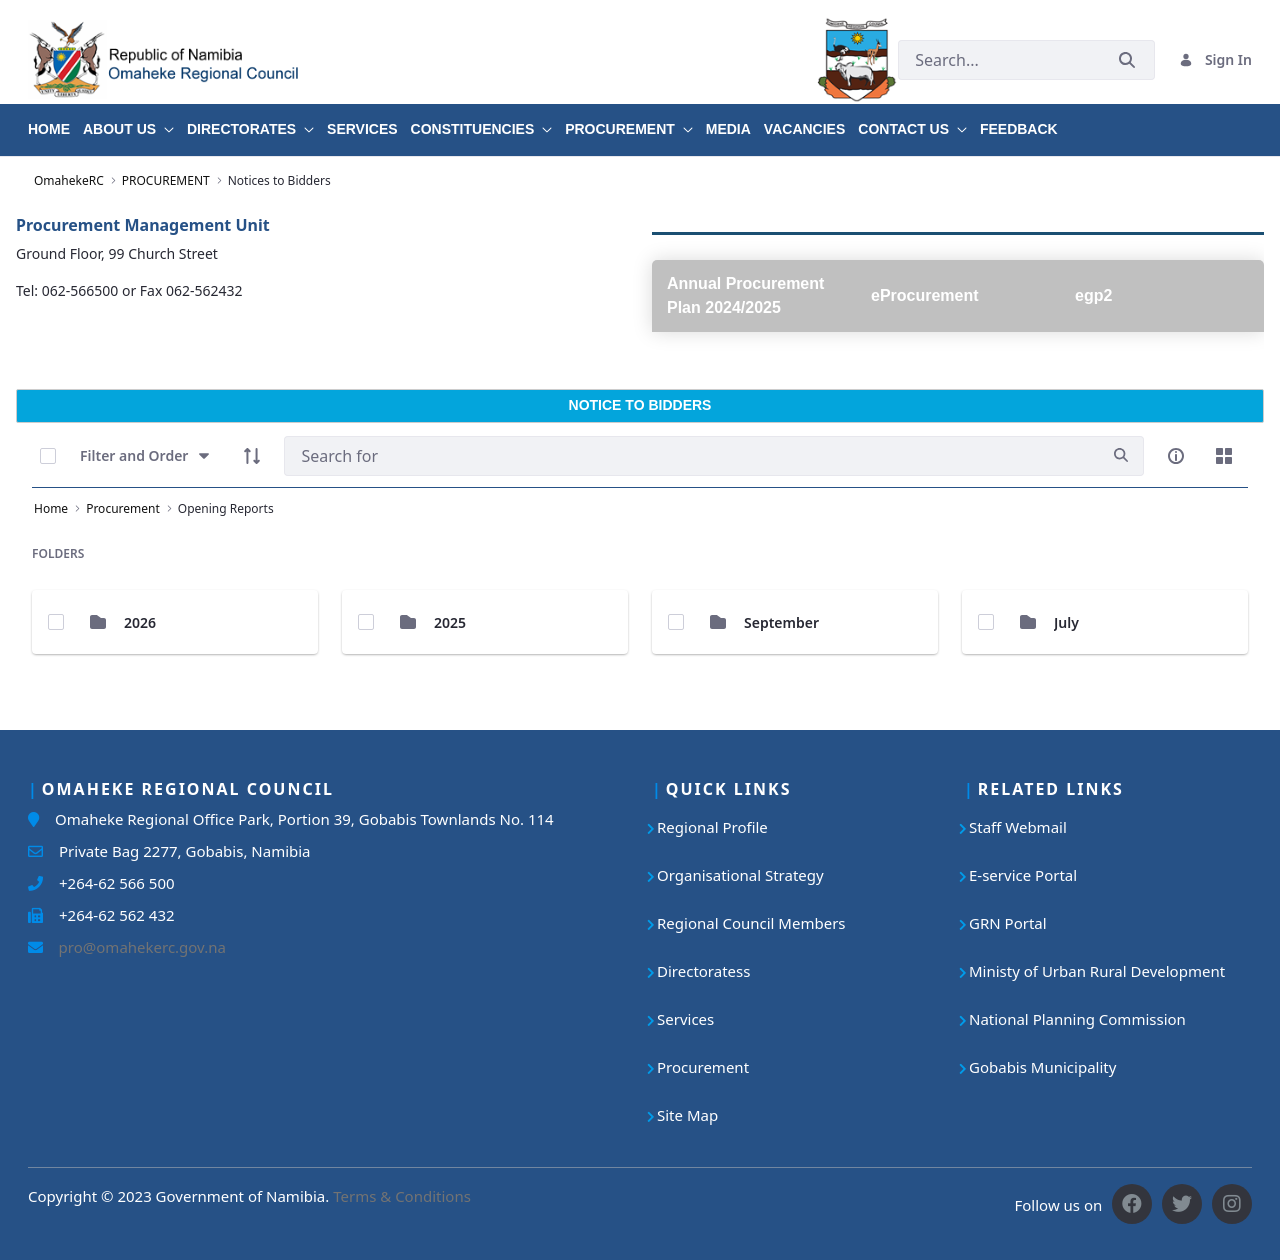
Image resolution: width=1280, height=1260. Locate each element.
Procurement (703, 1067)
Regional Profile (712, 827)
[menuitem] (55, 122)
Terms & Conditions (402, 1196)
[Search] (691, 456)
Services (685, 1019)
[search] (1121, 455)
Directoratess (703, 971)
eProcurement (925, 295)
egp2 (1093, 295)
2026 (140, 622)
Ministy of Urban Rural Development (1097, 971)
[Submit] (1127, 59)
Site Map (687, 1115)
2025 (450, 622)
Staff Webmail (1018, 827)
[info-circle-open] (1176, 456)
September (781, 622)
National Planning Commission (1077, 1019)
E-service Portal (1023, 875)
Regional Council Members (751, 923)
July (1066, 622)
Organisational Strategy (740, 875)
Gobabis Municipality (1042, 1067)
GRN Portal (1008, 923)
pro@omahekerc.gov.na (134, 947)
